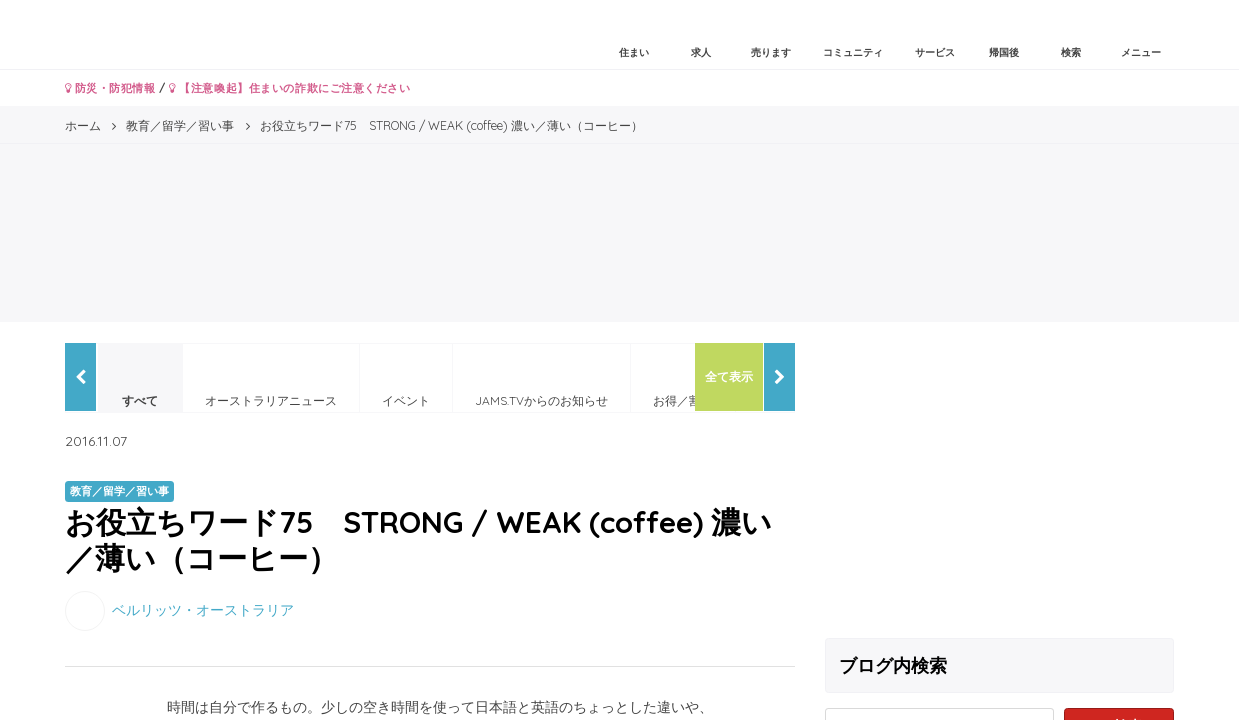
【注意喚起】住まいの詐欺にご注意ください (289, 88)
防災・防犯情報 (110, 88)
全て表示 (729, 376)
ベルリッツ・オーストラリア (203, 609)
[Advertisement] (1000, 483)
